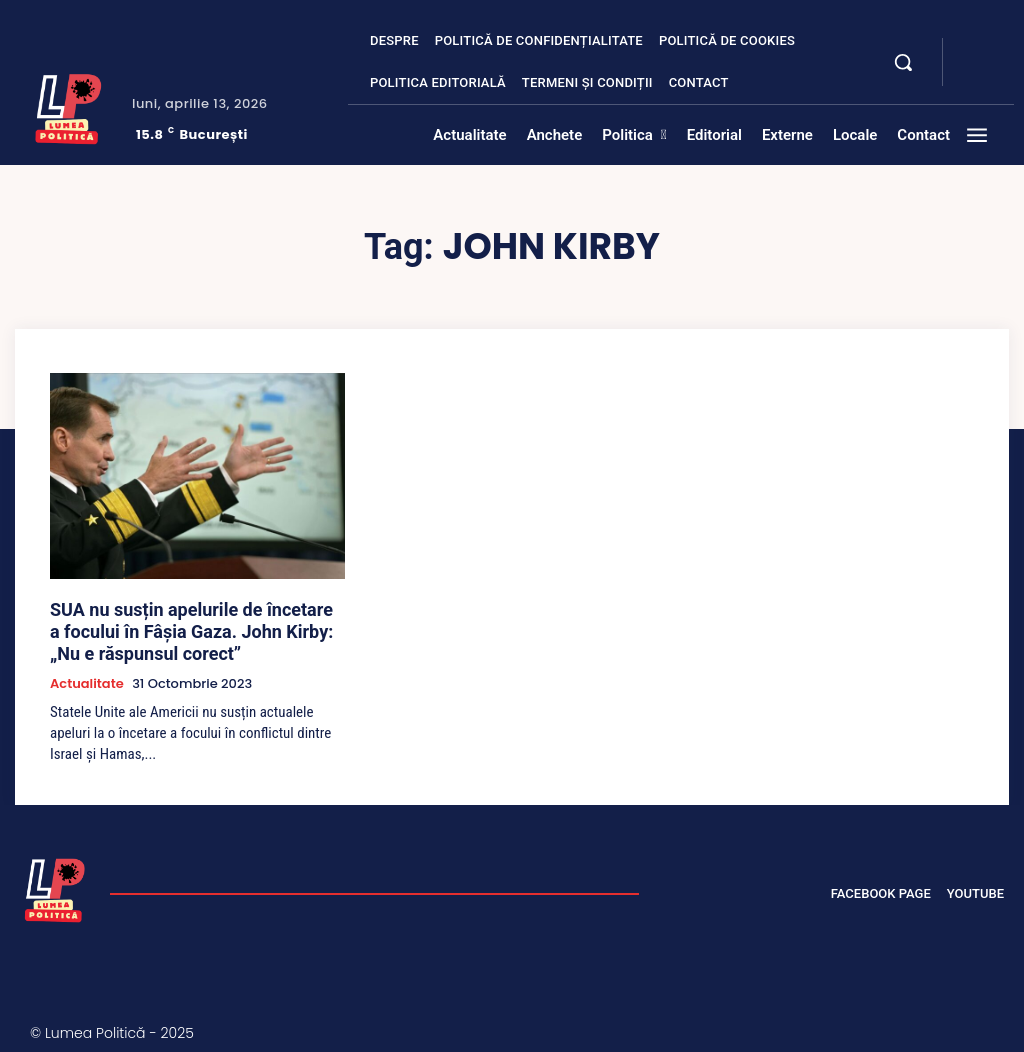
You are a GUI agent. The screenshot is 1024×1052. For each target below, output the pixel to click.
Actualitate (87, 673)
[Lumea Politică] (68, 106)
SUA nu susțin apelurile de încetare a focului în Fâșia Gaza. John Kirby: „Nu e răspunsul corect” (182, 626)
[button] (903, 62)
